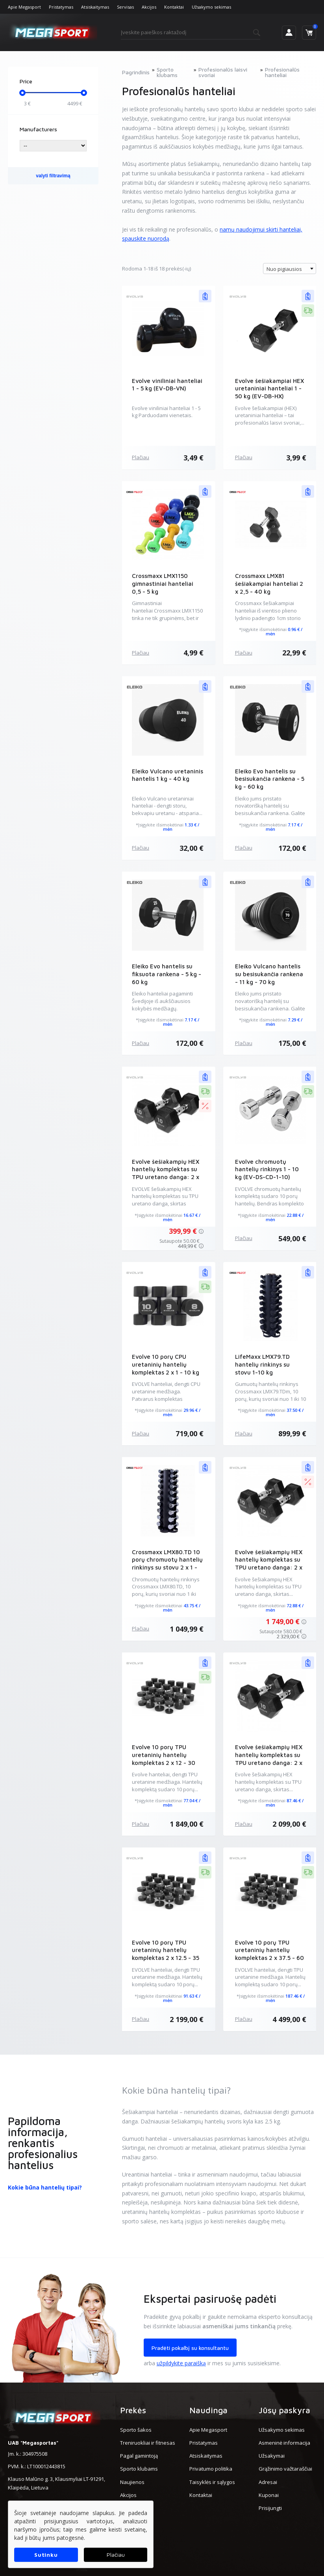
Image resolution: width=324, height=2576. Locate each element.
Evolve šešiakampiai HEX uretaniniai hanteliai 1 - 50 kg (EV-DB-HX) (269, 388)
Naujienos (132, 2482)
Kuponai (269, 2495)
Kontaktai (174, 7)
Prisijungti (270, 2508)
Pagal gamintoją (139, 2455)
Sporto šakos (136, 2429)
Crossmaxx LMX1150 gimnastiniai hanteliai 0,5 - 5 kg (162, 583)
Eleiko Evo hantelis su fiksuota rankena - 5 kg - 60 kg (166, 974)
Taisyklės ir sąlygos (212, 2482)
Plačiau (140, 457)
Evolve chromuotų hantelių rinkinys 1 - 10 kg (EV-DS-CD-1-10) (267, 1169)
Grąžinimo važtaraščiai (285, 2468)
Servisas (125, 7)
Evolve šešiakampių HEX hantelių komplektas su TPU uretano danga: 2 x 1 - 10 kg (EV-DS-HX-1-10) (165, 1177)
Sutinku (45, 2554)
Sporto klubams (139, 2468)
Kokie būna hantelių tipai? (45, 2187)
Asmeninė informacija (284, 2442)
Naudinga (208, 2410)
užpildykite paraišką (181, 2363)
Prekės (133, 2410)
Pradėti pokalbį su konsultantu (190, 2347)
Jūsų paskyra (284, 2410)
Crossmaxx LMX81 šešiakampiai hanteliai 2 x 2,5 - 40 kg (269, 583)
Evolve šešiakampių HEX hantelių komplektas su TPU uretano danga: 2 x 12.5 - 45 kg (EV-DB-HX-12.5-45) (268, 1762)
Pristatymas (61, 7)
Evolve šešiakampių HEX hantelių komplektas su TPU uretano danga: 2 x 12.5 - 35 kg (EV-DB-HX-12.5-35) (268, 1567)
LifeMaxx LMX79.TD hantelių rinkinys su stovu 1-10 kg (262, 1364)
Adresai (268, 2482)
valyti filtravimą (53, 175)
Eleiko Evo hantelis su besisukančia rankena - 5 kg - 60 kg (269, 779)
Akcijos (149, 7)
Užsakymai (272, 2455)
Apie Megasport (24, 7)
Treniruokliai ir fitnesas (147, 2442)
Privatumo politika (210, 2468)
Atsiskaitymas (95, 7)
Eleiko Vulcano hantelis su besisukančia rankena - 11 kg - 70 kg (269, 974)
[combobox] (289, 268)
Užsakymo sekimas (211, 7)
